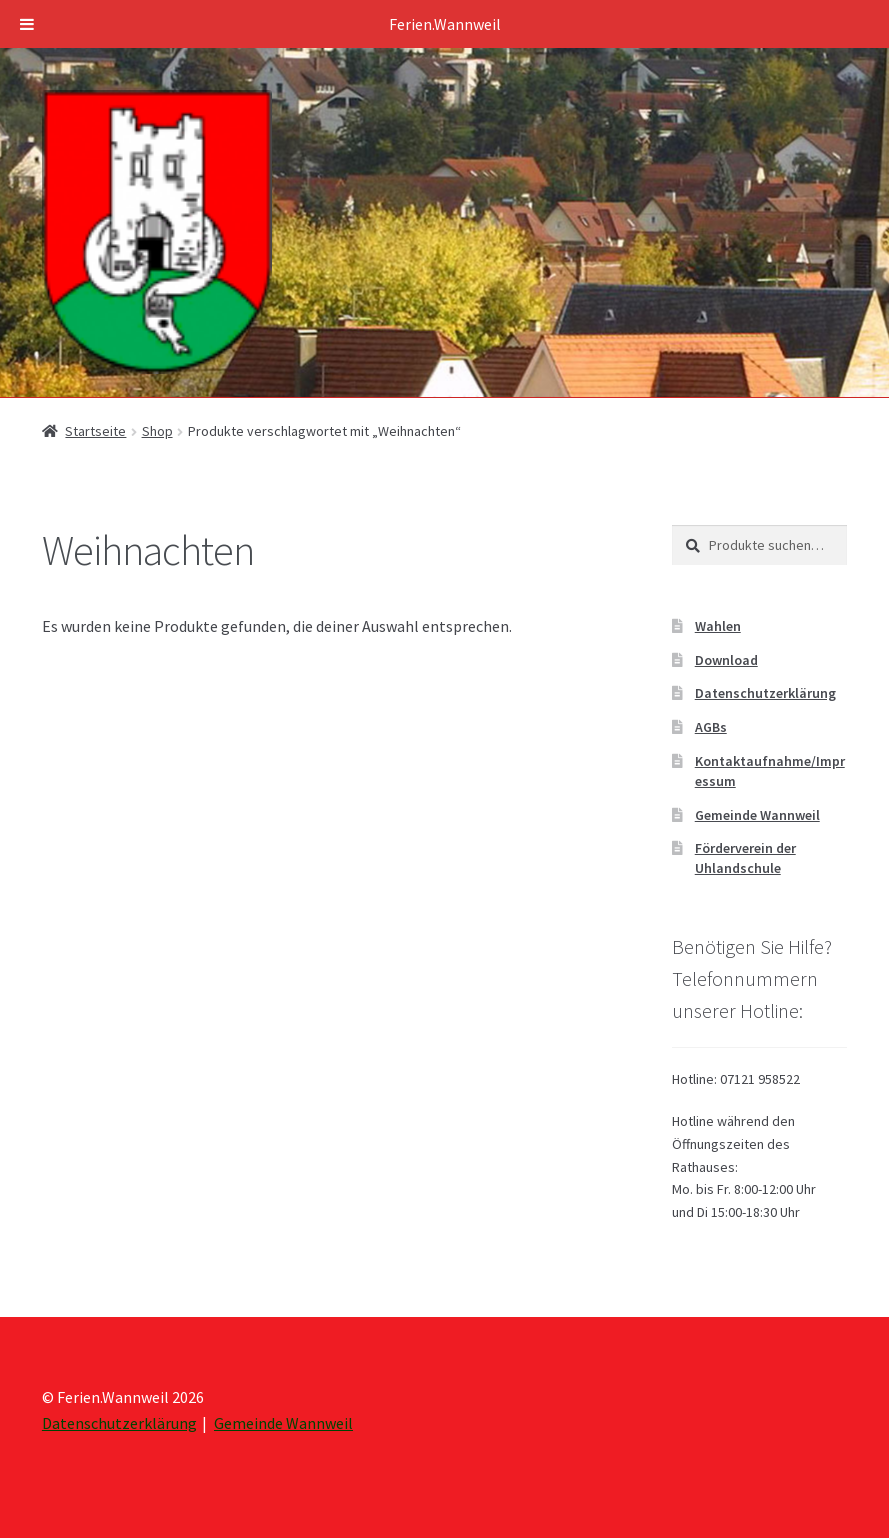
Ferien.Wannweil (445, 24)
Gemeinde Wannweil (757, 815)
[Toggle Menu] (27, 24)
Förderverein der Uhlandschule (745, 858)
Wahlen (718, 626)
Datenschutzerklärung (765, 693)
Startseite (95, 431)
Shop (157, 431)
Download (726, 660)
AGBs (711, 727)
